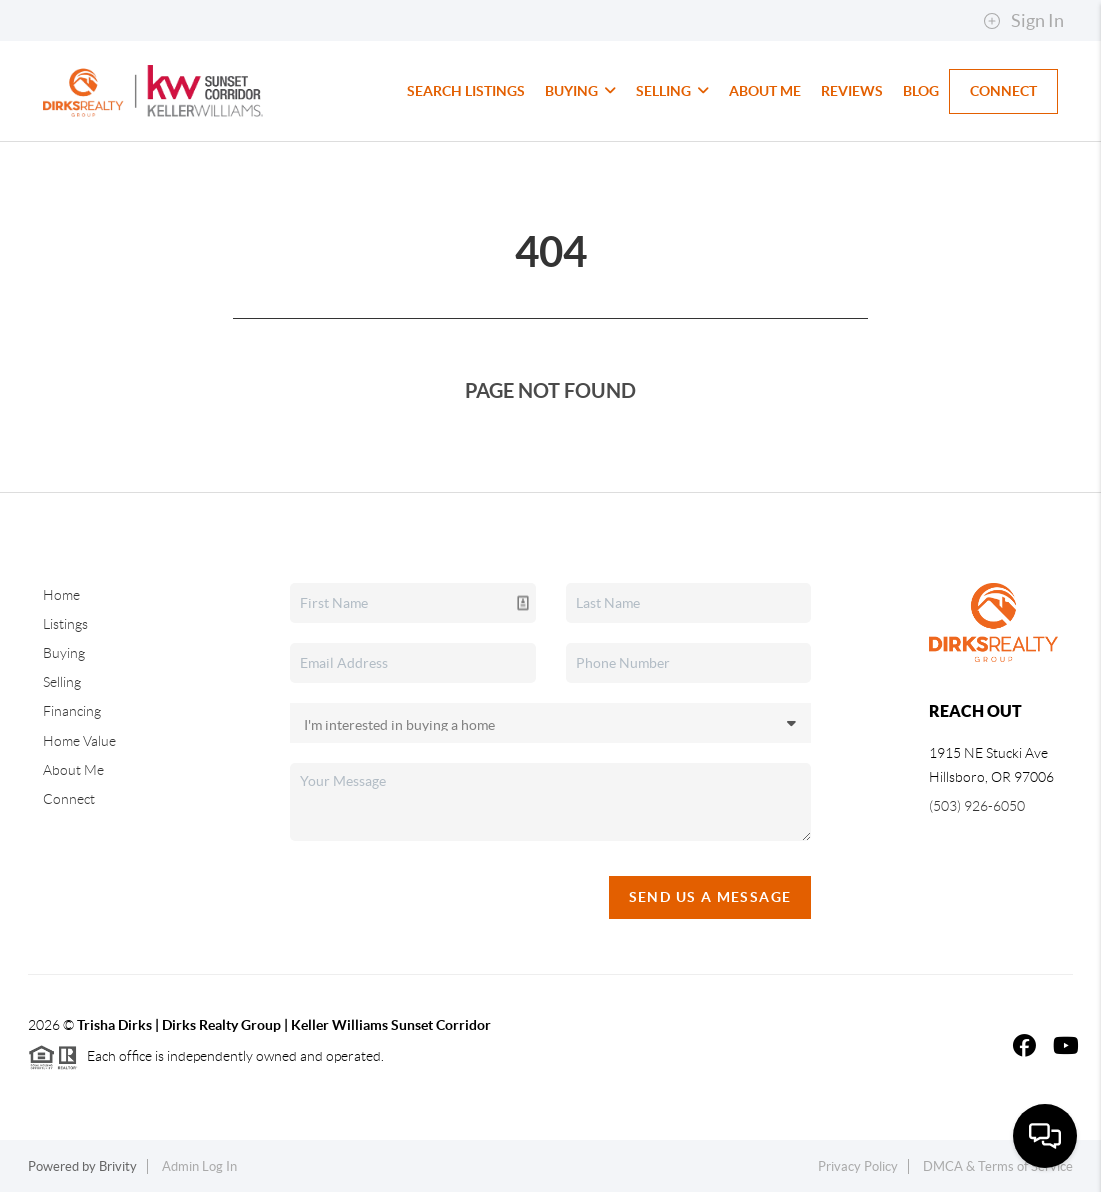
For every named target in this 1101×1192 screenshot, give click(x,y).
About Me (765, 91)
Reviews (852, 91)
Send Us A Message (710, 897)
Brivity (118, 1166)
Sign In (1023, 21)
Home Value (79, 741)
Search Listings (466, 91)
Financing (72, 711)
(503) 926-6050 (977, 806)
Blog (921, 91)
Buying (580, 91)
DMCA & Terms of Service (998, 1166)
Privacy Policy (858, 1166)
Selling (672, 91)
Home (61, 595)
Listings (65, 624)
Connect (1003, 91)
